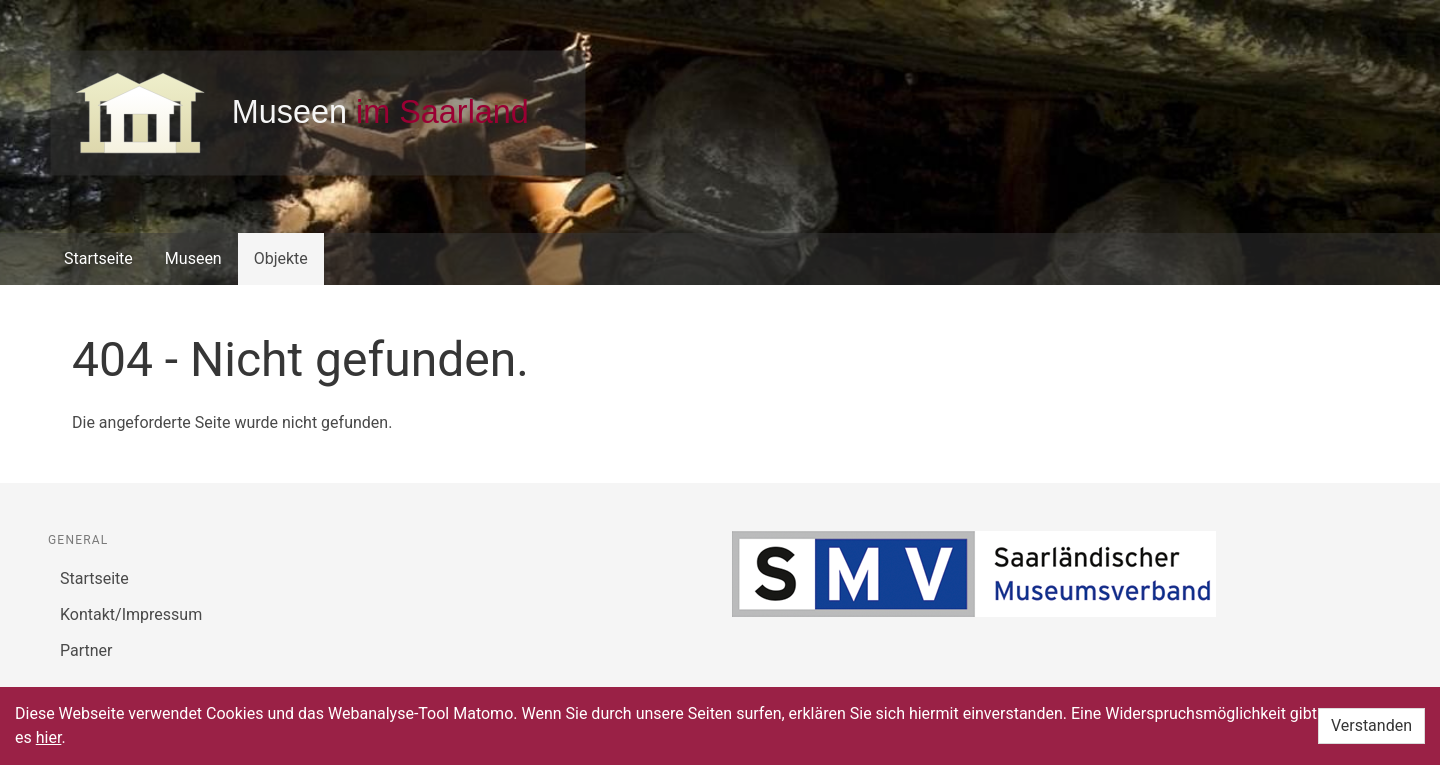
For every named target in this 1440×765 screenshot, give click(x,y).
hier (49, 737)
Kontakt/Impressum (131, 614)
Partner (86, 650)
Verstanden (1371, 725)
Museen (193, 258)
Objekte (281, 258)
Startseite (98, 258)
